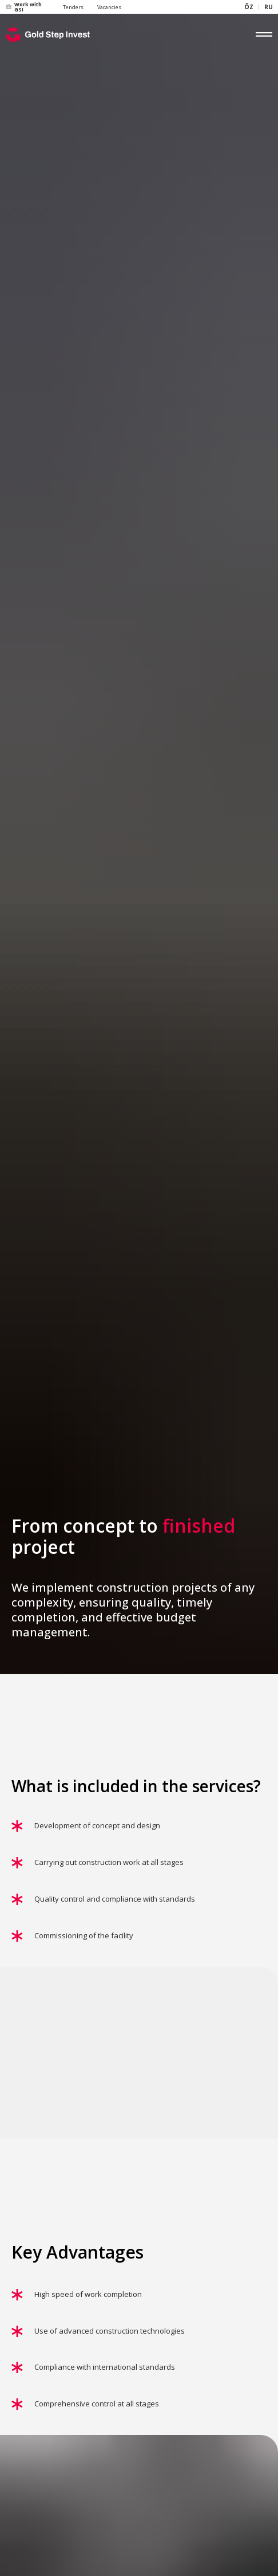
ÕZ (248, 7)
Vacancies (109, 7)
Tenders (73, 7)
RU (268, 7)
